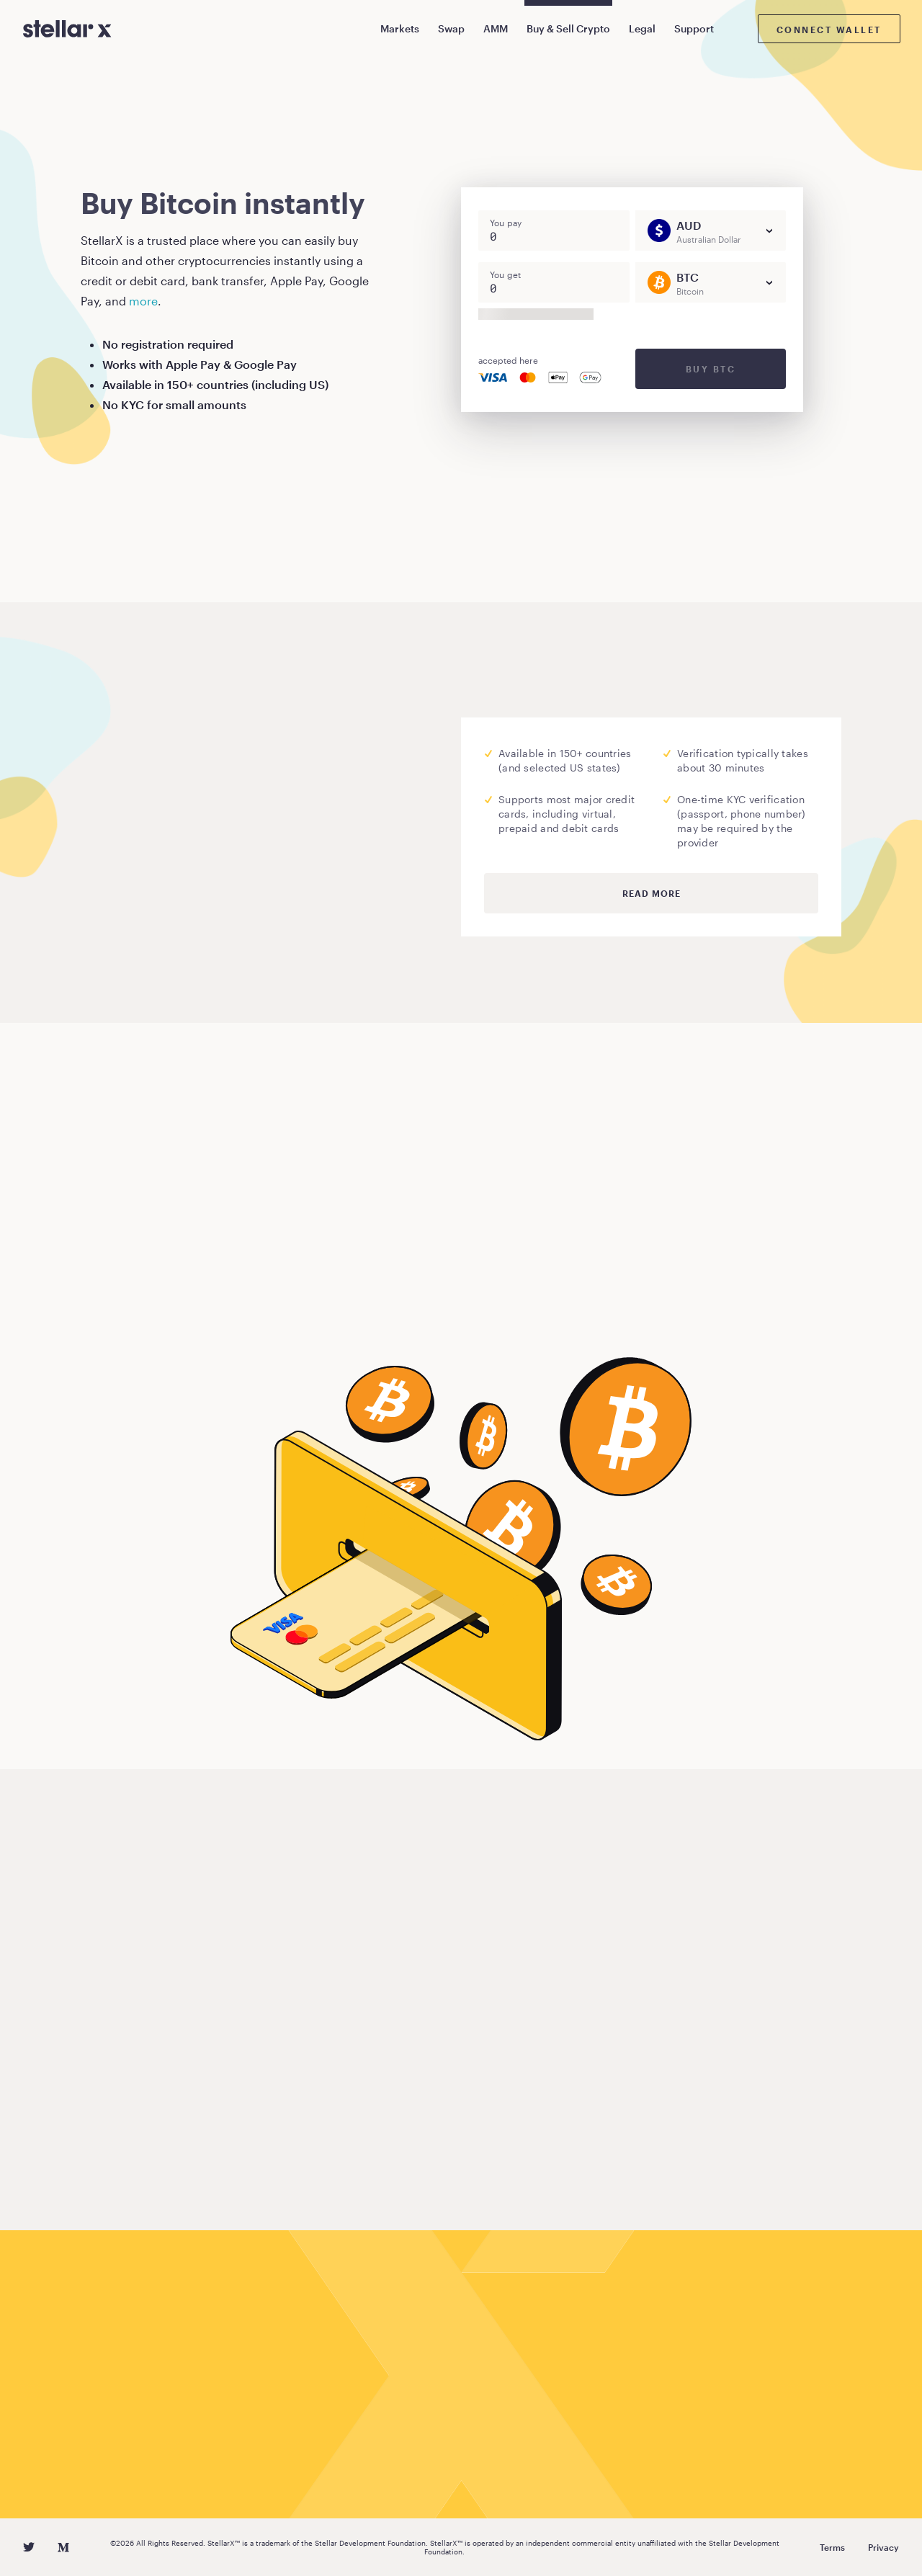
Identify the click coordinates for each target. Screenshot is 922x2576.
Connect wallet (829, 29)
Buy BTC (711, 369)
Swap (451, 28)
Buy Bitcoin (136, 1311)
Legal (642, 28)
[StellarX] (67, 29)
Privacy (883, 2547)
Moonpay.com (231, 839)
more (143, 301)
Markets (399, 28)
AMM (495, 28)
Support (694, 28)
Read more (651, 893)
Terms (832, 2547)
